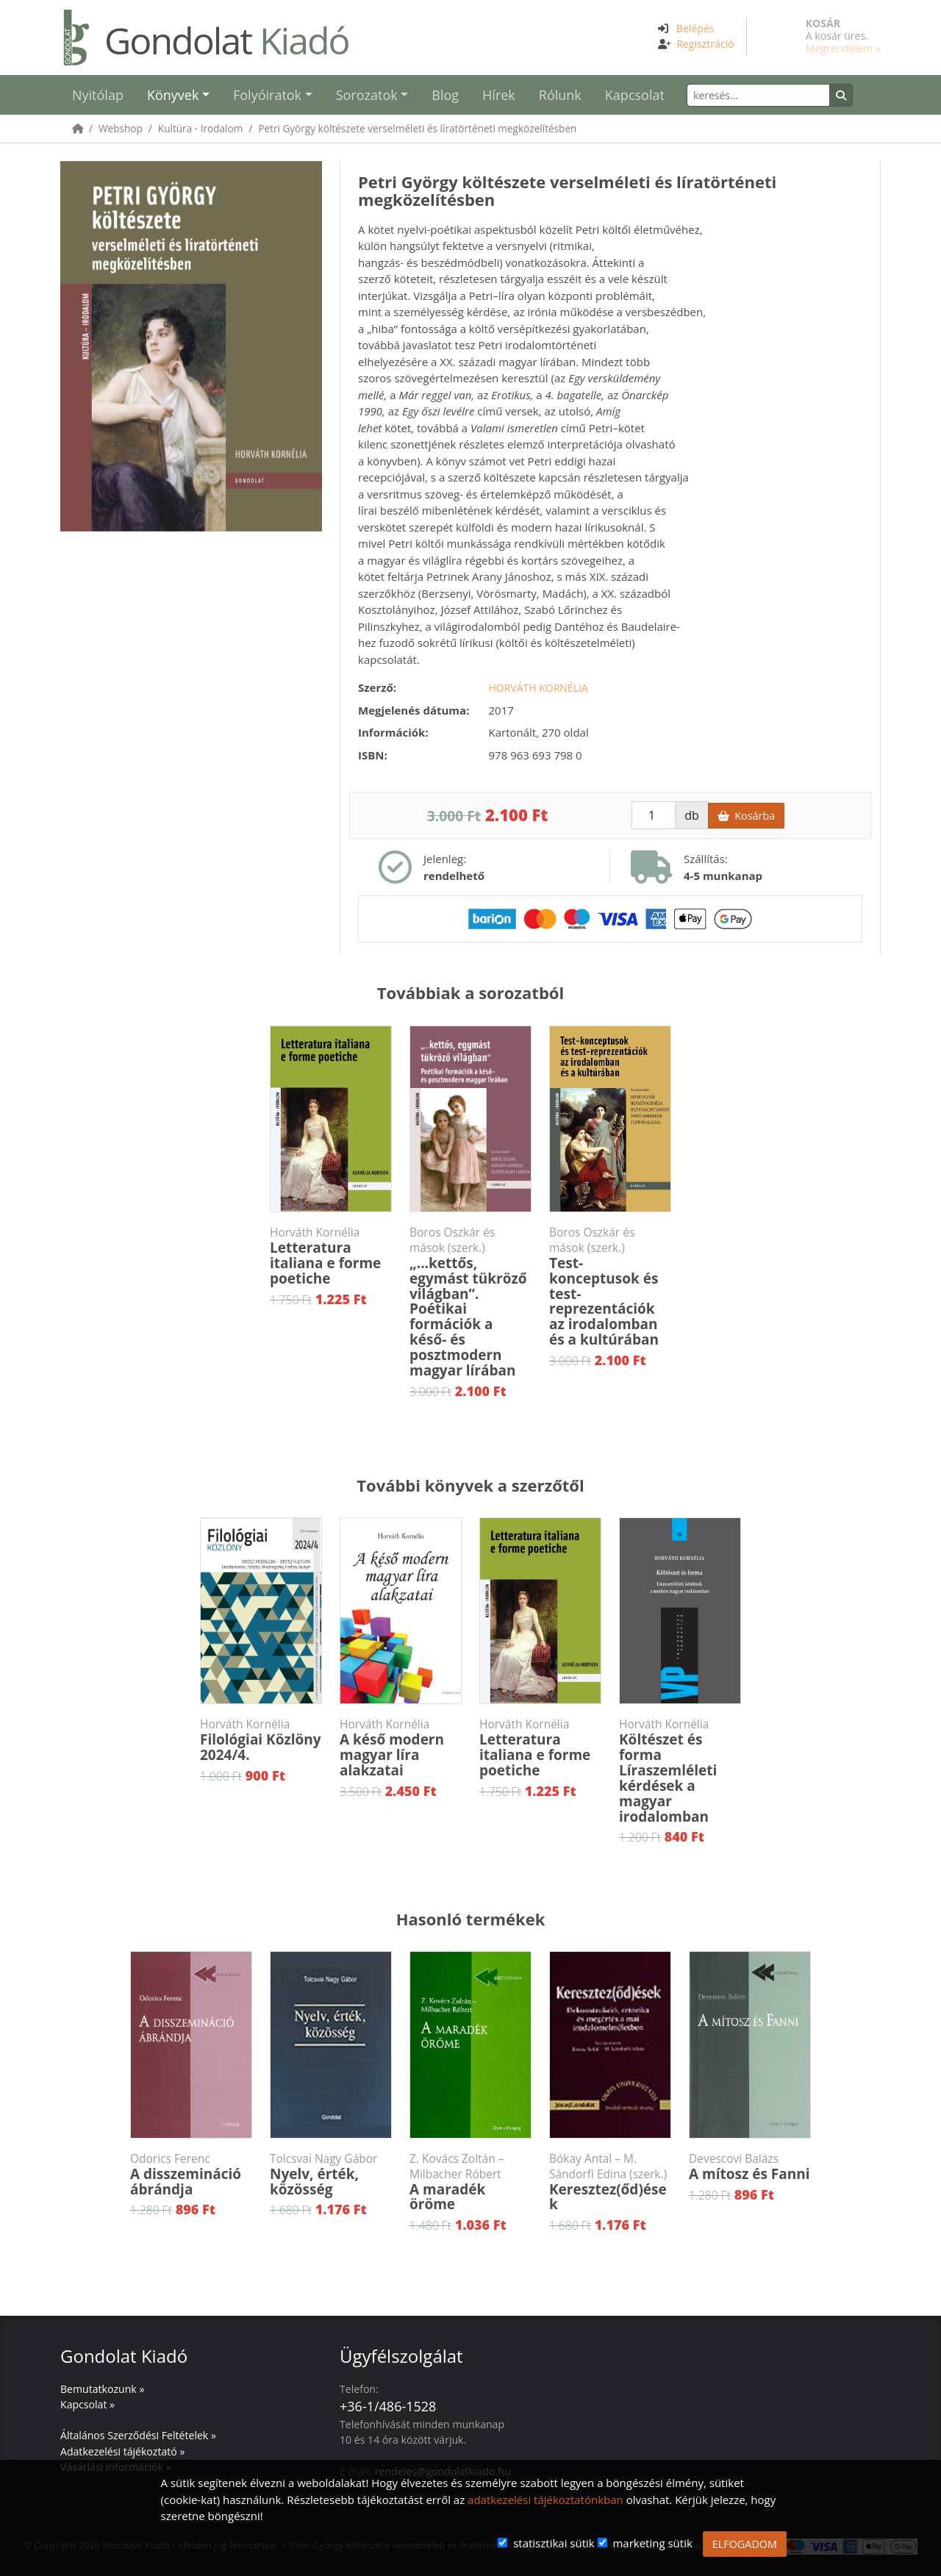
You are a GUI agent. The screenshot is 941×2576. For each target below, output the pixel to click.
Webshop (121, 128)
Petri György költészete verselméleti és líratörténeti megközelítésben (417, 128)
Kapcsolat (635, 95)
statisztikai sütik (554, 2543)
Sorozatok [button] (367, 95)
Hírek (498, 95)
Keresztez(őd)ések (610, 2182)
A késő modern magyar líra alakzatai (401, 1748)
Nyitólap (98, 95)
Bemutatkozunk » (102, 2389)
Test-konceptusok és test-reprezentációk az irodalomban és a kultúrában (610, 1287)
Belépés (695, 28)
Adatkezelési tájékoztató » (122, 2451)
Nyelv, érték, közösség (331, 2175)
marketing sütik (652, 2543)
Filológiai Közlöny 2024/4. (261, 1740)
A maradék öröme (470, 2182)
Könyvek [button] (172, 95)
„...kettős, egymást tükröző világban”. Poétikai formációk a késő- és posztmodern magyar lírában (470, 1302)
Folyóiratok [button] (267, 95)
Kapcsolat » (87, 2404)
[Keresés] (758, 95)
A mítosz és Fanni (750, 2167)
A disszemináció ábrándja (191, 2175)
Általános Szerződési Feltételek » (138, 2435)
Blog (445, 95)
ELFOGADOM (744, 2544)
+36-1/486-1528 (388, 2406)
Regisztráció (705, 44)
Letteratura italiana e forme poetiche (331, 1256)
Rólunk (560, 95)
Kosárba (746, 816)
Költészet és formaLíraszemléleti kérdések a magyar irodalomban (680, 1771)
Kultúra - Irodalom (200, 128)
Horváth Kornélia (538, 688)
